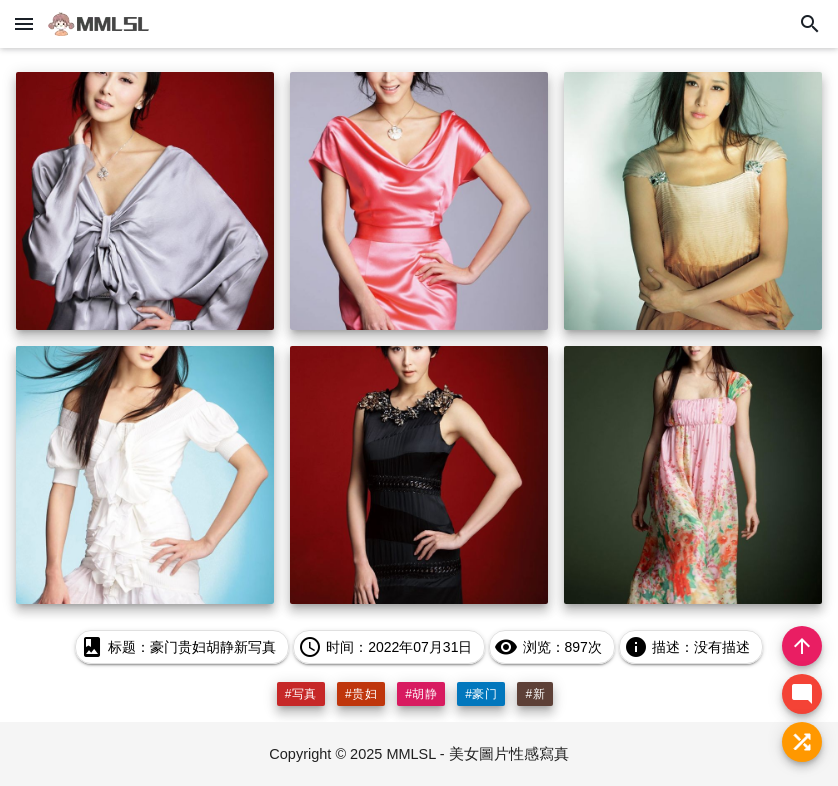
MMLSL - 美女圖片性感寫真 (477, 754)
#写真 (301, 694)
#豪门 (481, 694)
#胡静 (421, 694)
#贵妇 (361, 694)
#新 (535, 694)
